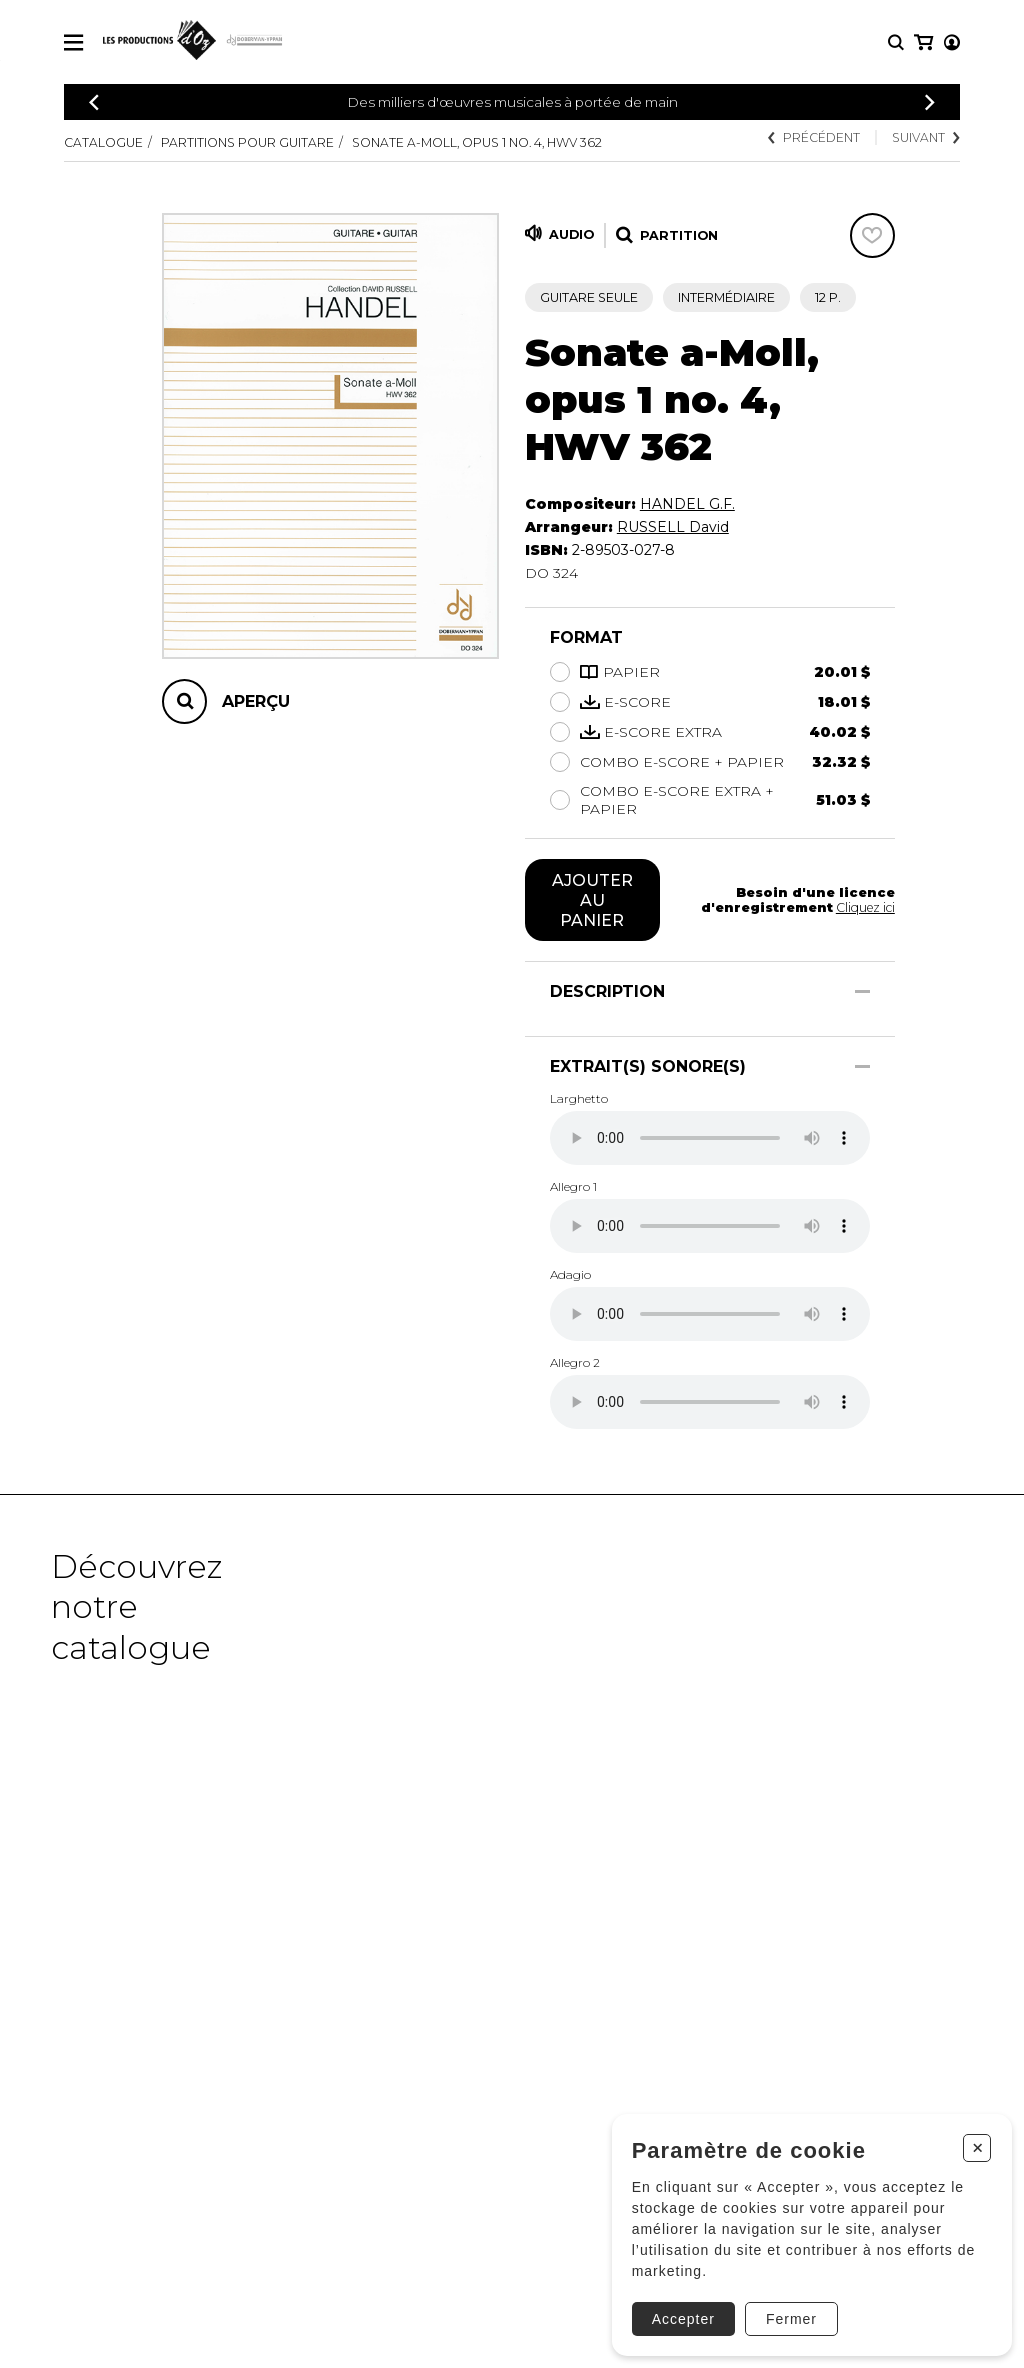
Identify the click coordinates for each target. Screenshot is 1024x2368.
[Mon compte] (922, 42)
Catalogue (103, 142)
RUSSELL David (673, 527)
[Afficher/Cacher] (862, 991)
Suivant (925, 137)
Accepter (675, 2311)
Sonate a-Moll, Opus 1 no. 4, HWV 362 (479, 142)
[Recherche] (896, 42)
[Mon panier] (950, 42)
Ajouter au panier (592, 900)
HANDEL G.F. (687, 504)
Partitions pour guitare (247, 142)
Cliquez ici (864, 907)
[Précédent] (94, 102)
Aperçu (256, 701)
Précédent (813, 137)
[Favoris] (872, 235)
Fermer (783, 2311)
